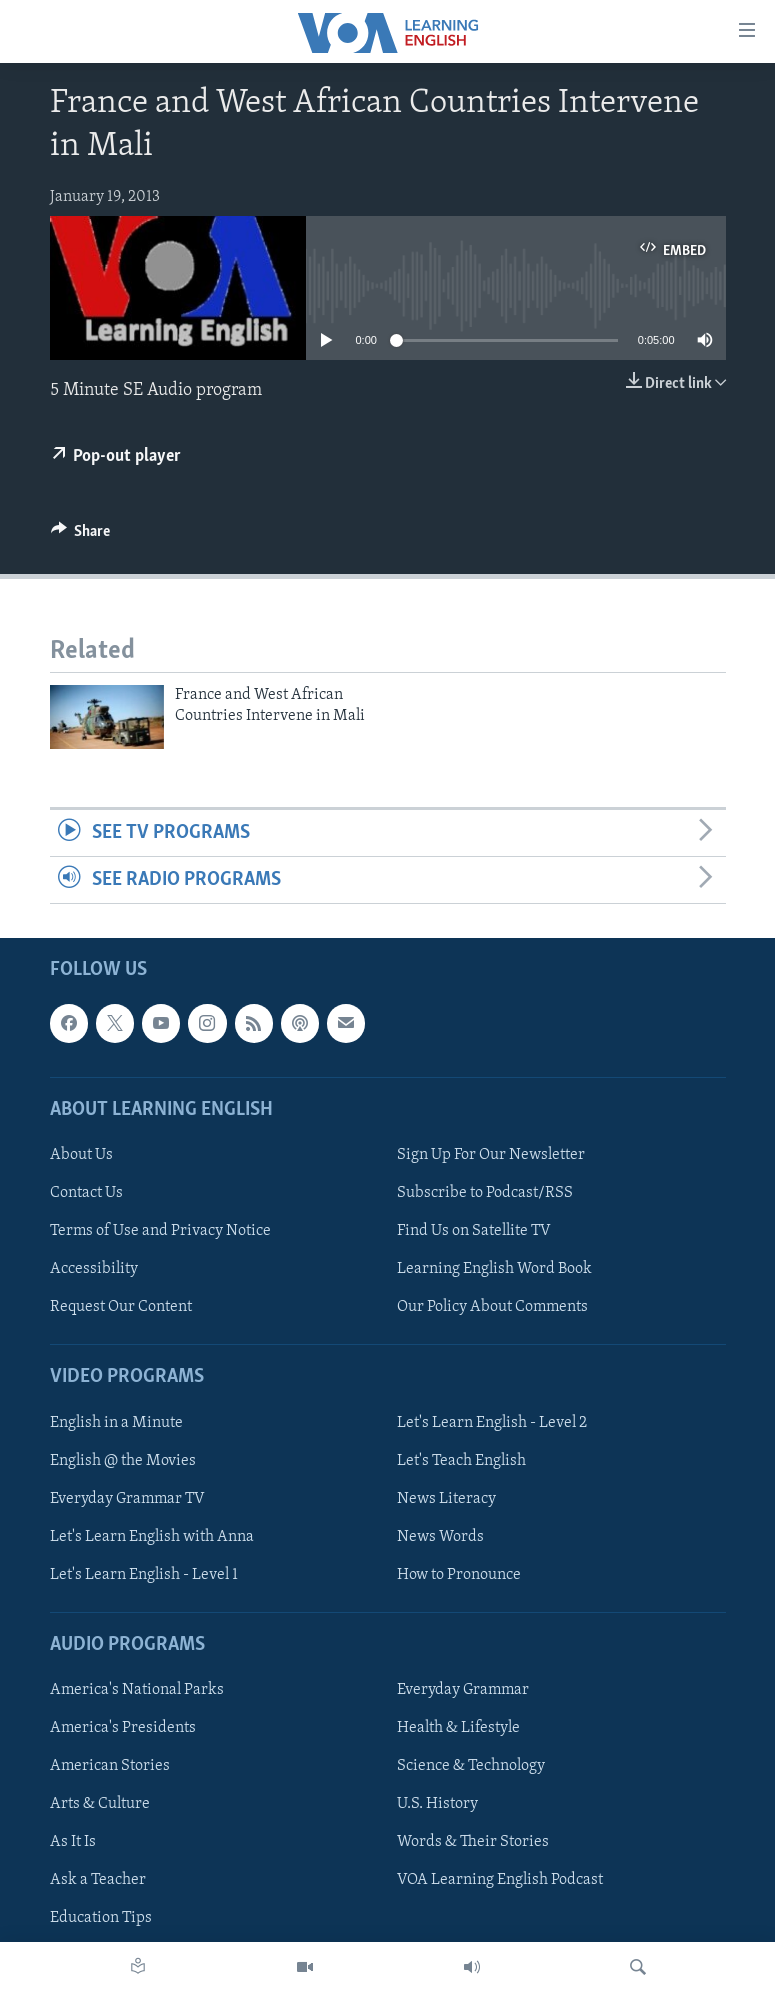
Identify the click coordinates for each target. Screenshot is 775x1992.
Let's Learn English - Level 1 (144, 1575)
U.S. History (437, 1805)
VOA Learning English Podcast (500, 1881)
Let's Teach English (461, 1461)
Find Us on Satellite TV (474, 1231)
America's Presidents (123, 1728)
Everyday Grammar (463, 1690)
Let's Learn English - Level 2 (492, 1423)
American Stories (110, 1766)
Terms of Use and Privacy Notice (160, 1231)
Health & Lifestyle (458, 1728)
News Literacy (446, 1499)
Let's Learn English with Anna (152, 1537)
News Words (440, 1537)
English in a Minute (116, 1423)
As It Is (73, 1843)
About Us (81, 1155)
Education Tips (101, 1919)
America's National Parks (137, 1690)
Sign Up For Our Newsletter (491, 1155)
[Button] (81, 536)
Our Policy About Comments (492, 1307)
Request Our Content (121, 1307)
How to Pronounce (459, 1575)
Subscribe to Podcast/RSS (485, 1193)
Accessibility (94, 1269)
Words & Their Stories (473, 1843)
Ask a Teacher (98, 1881)
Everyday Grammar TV (127, 1499)
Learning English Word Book (494, 1269)
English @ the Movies (123, 1461)
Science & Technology (471, 1766)
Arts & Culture (100, 1805)
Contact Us (86, 1193)
